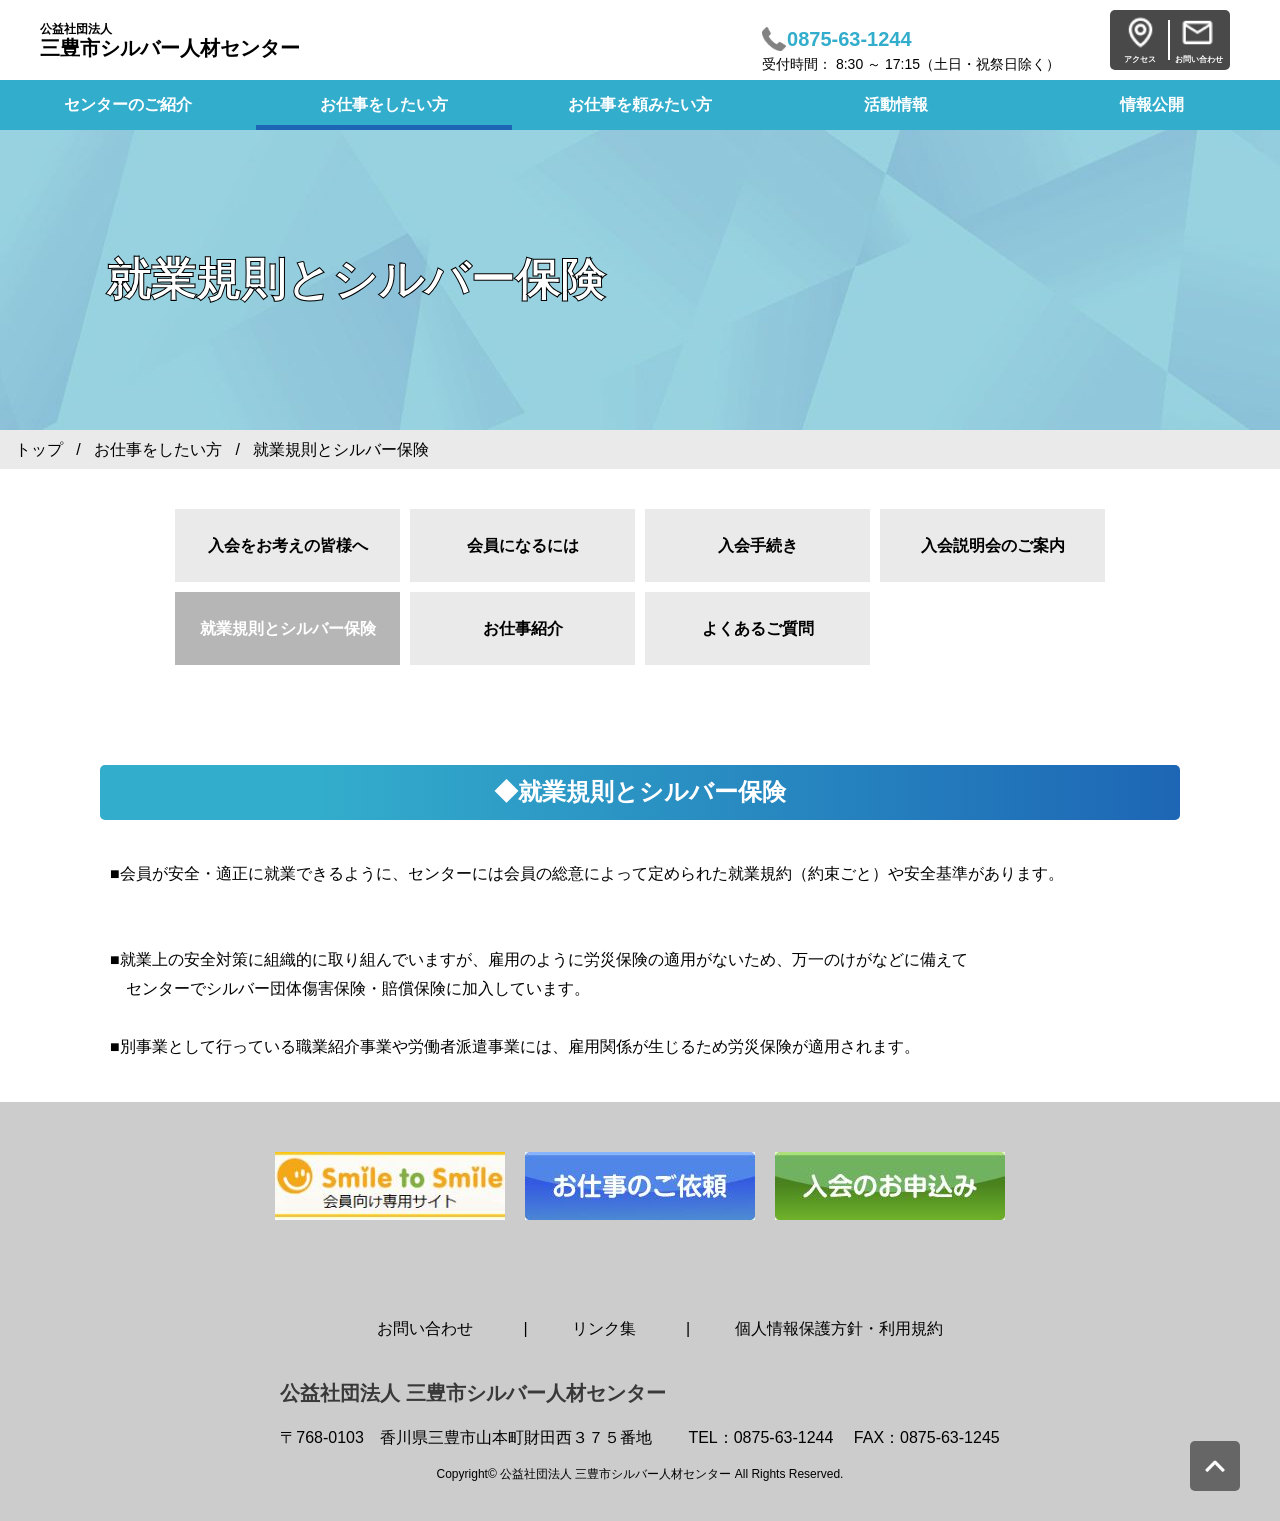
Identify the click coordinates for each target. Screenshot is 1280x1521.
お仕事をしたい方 (384, 104)
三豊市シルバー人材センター (170, 40)
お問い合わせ (425, 1328)
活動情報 (896, 104)
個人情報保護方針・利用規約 (839, 1328)
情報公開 (1152, 104)
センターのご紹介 (128, 104)
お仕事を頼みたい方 (640, 104)
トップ (39, 449)
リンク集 (604, 1328)
